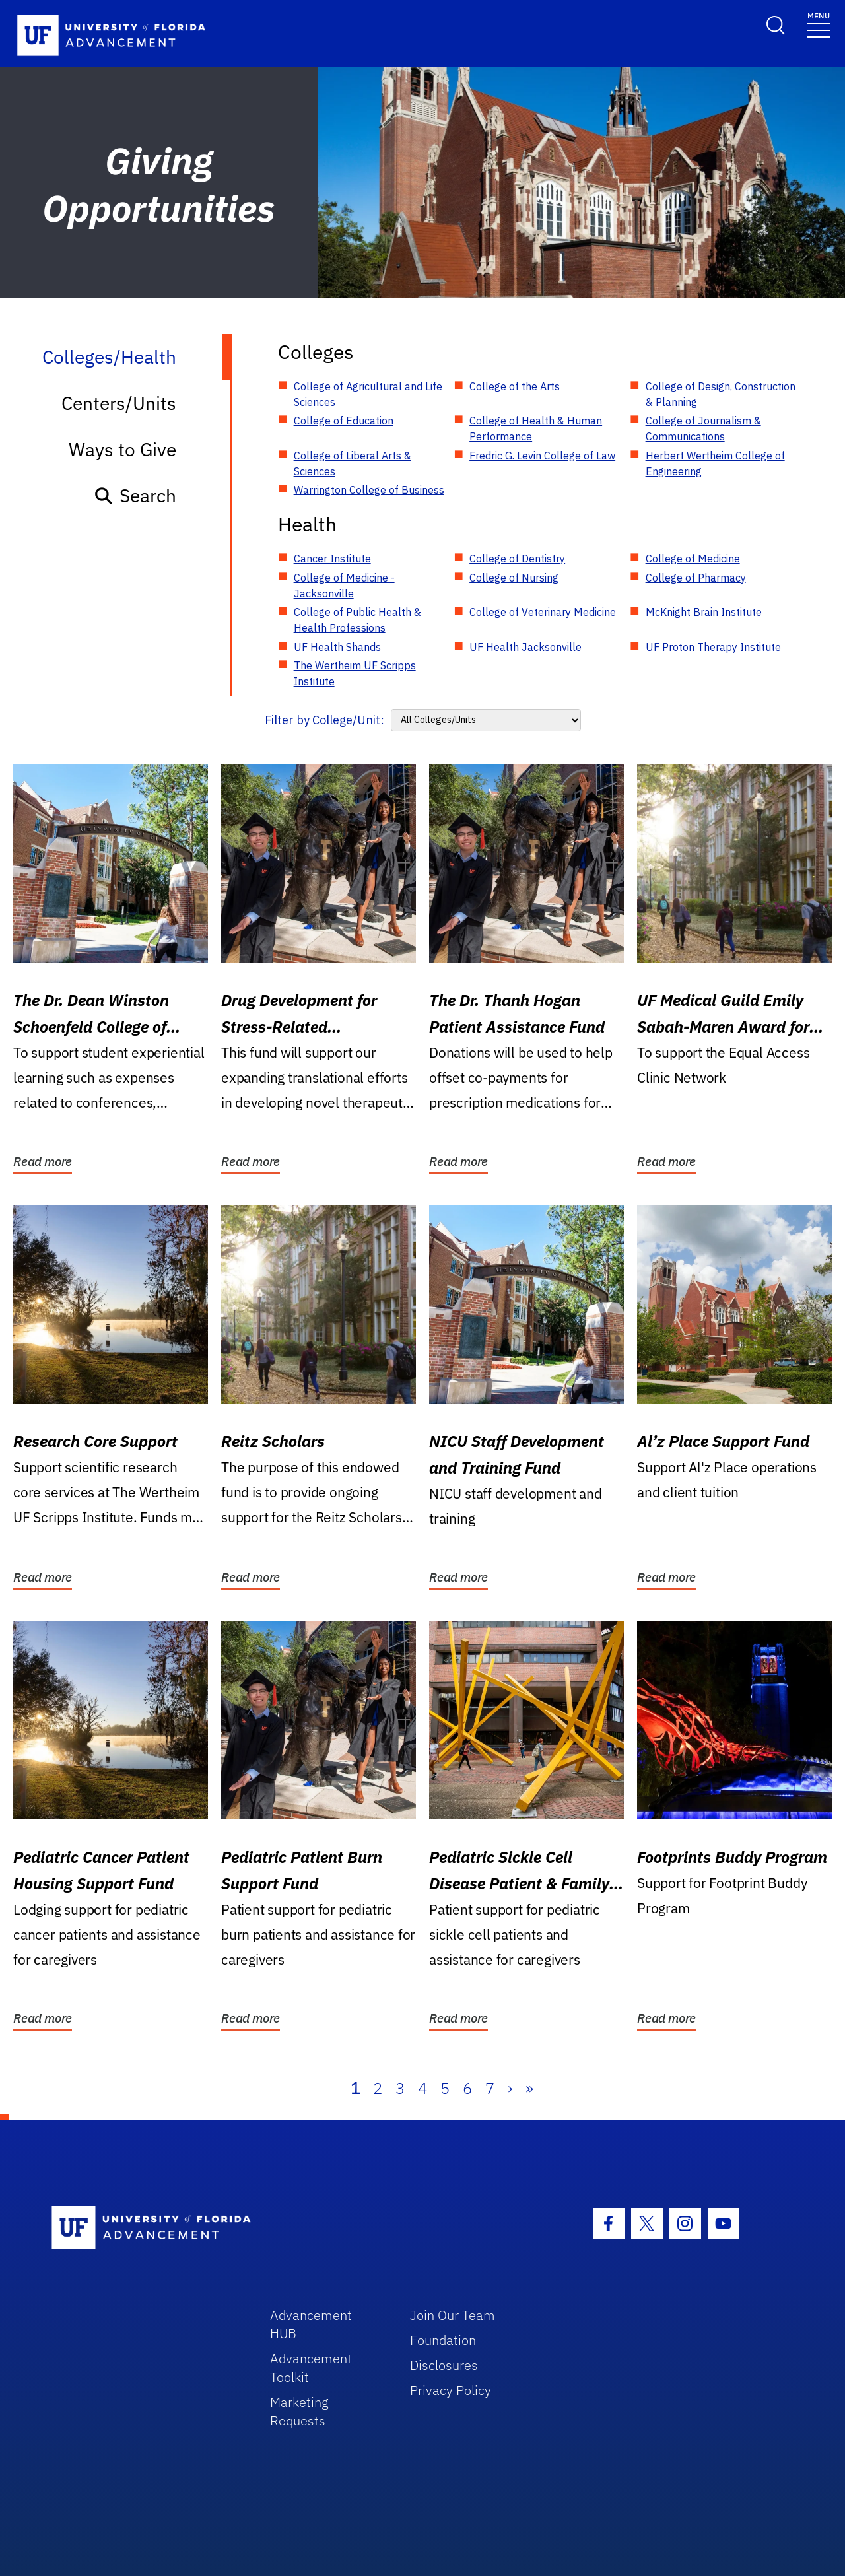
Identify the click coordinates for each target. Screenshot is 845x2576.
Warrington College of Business (369, 489)
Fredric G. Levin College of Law (542, 455)
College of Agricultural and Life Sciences (368, 394)
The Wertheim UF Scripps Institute (355, 673)
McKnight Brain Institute (704, 612)
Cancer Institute (332, 558)
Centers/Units (118, 403)
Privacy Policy (450, 2390)
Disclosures (444, 2365)
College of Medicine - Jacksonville (344, 585)
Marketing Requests (299, 2411)
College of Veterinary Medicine (542, 612)
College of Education (343, 420)
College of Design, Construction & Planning (720, 394)
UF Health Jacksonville (525, 647)
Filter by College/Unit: (324, 720)
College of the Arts (514, 386)
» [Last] (529, 2088)
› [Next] (510, 2088)
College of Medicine (693, 558)
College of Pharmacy (696, 577)
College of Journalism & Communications (703, 428)
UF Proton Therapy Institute (713, 647)
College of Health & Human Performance (535, 428)
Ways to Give (122, 449)
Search (135, 495)
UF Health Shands (337, 647)
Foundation (443, 2340)
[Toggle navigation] (818, 24)
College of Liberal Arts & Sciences (352, 463)
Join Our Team (452, 2315)
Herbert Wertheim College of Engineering (715, 463)
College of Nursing (513, 577)
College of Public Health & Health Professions (357, 619)
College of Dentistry (517, 558)
